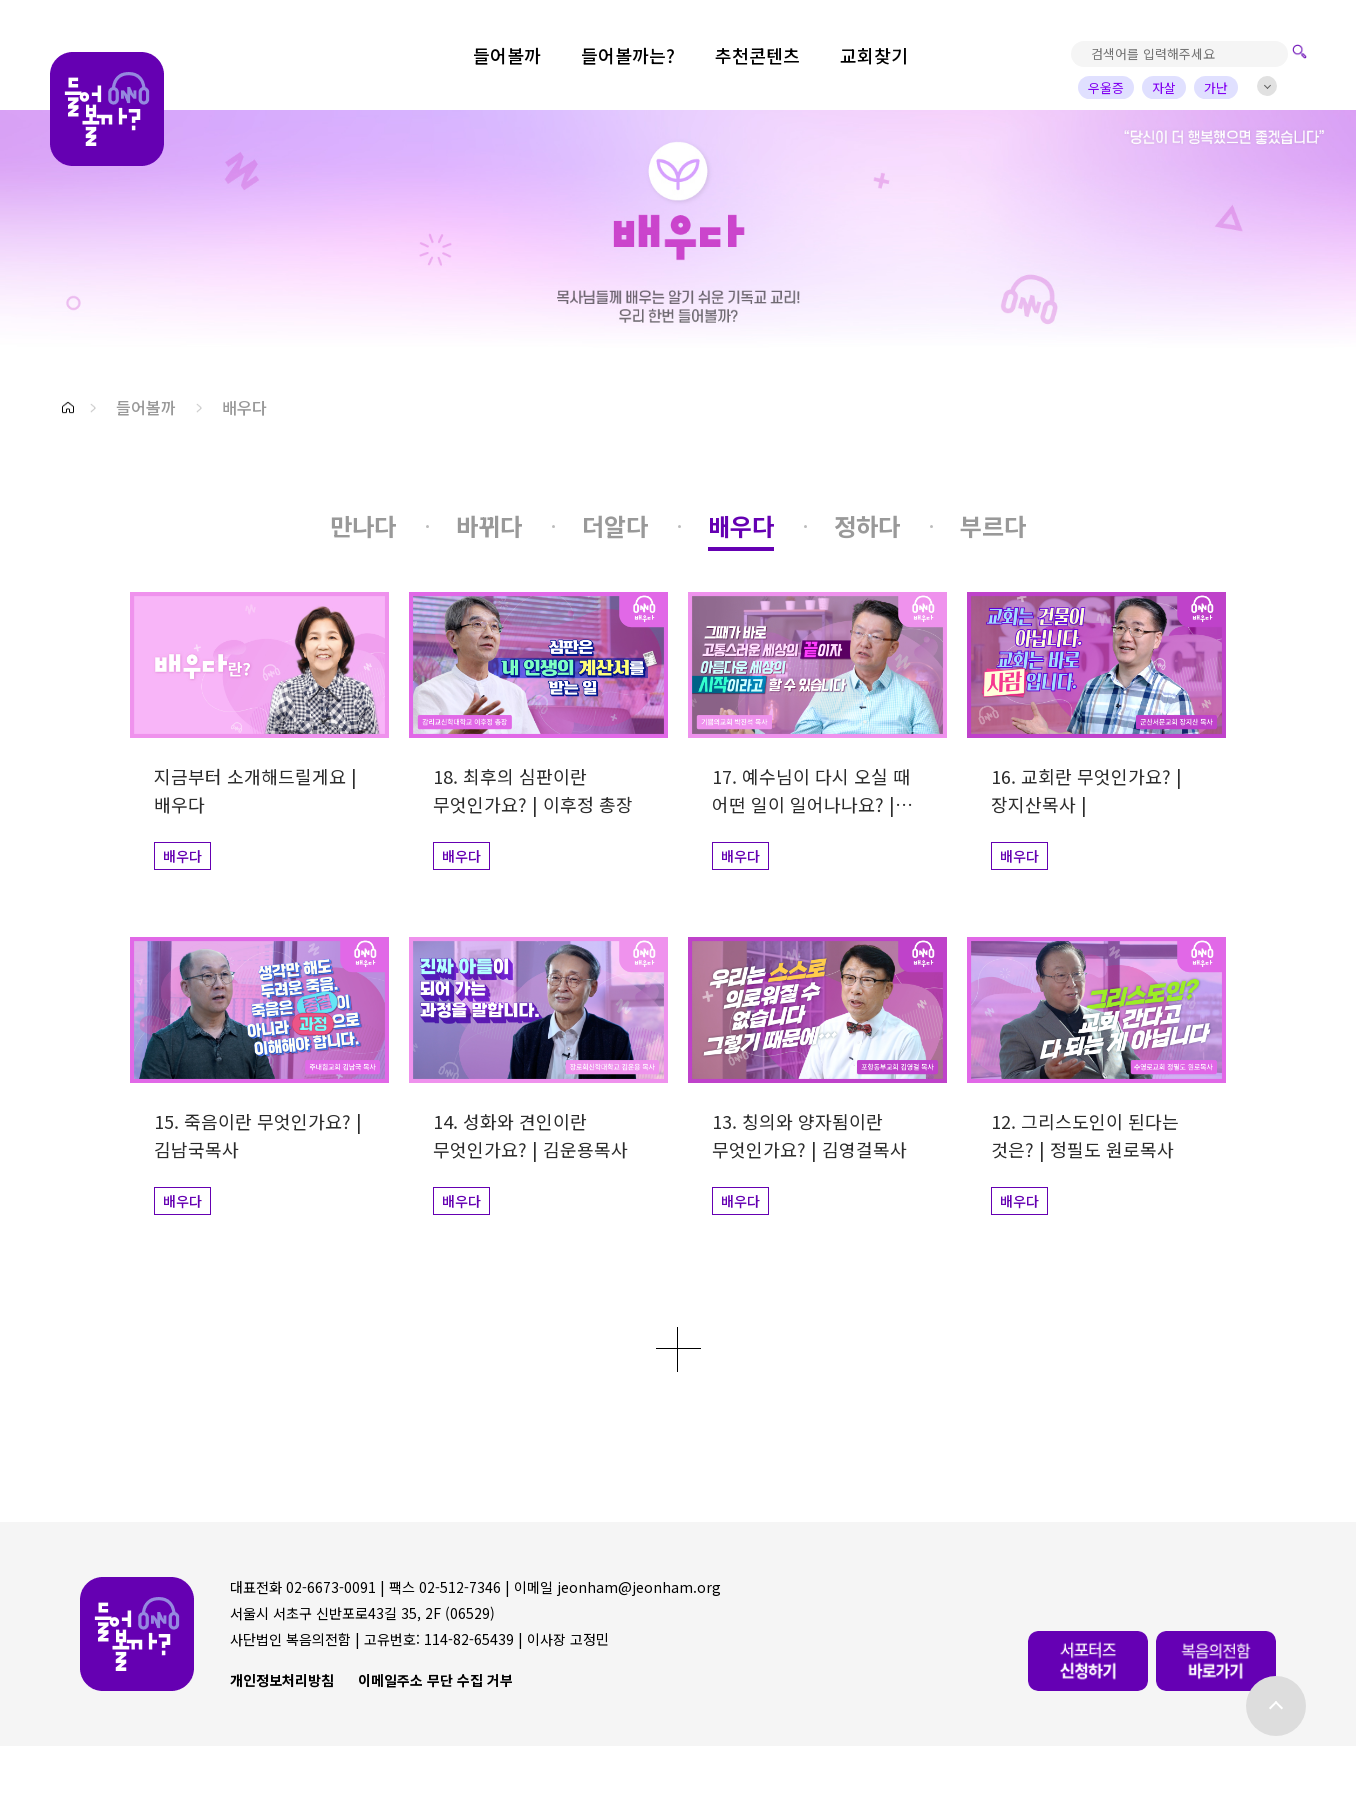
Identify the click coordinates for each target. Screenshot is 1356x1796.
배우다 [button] (244, 407)
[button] (68, 407)
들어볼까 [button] (146, 407)
